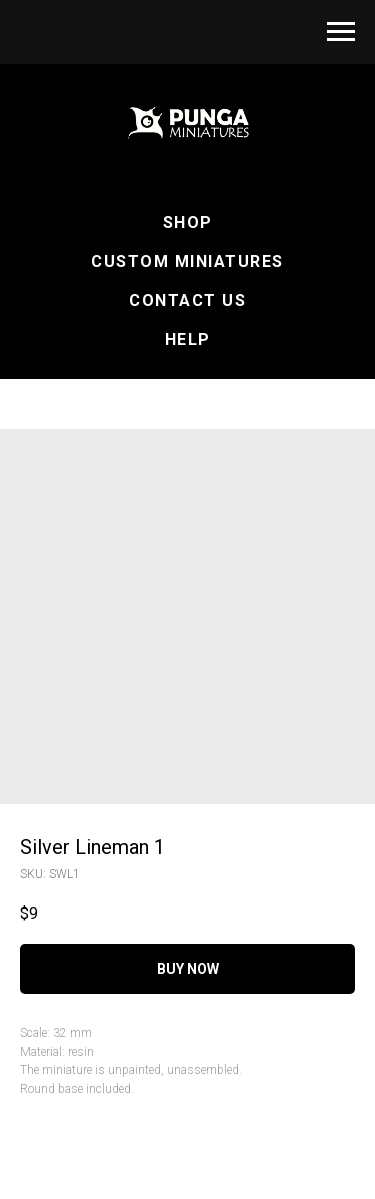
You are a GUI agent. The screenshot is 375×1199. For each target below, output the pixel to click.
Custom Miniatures (187, 261)
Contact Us (187, 300)
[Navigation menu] (341, 32)
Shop (188, 222)
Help (188, 339)
